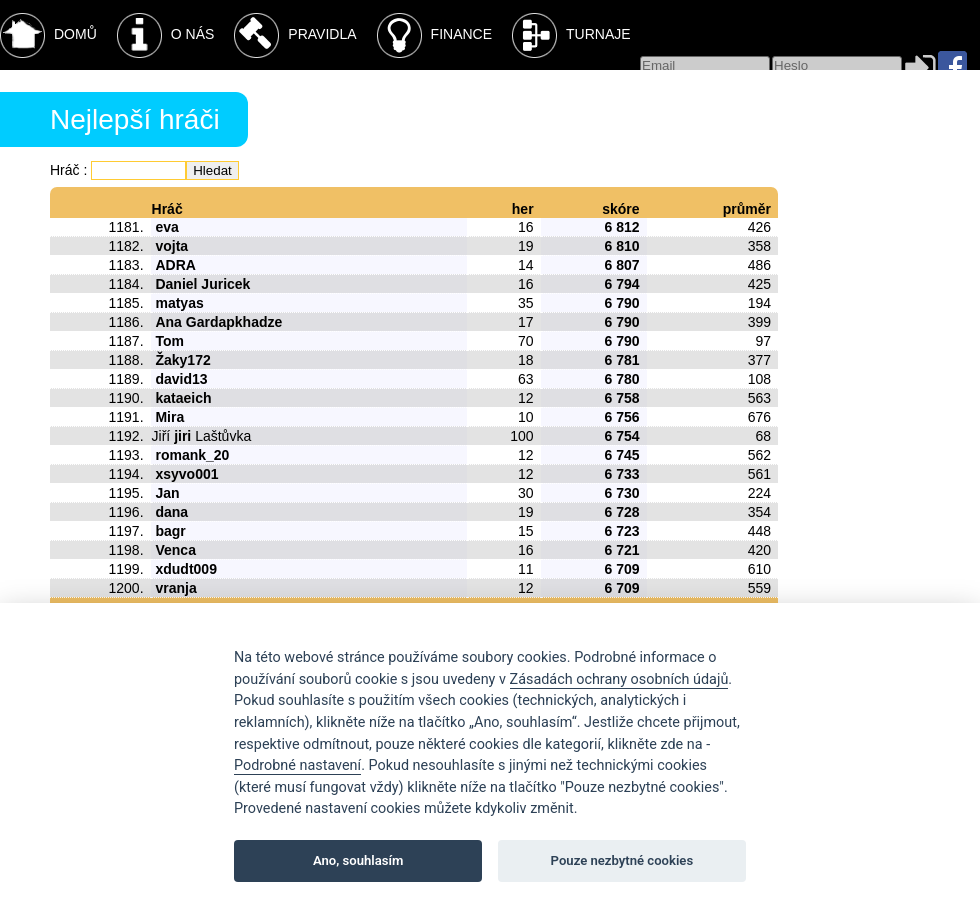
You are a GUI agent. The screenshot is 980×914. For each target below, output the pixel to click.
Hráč (65, 170)
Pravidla (295, 35)
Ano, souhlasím (358, 860)
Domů (48, 35)
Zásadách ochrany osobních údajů (619, 679)
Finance (434, 35)
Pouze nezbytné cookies (622, 860)
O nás (166, 35)
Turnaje (571, 35)
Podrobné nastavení (297, 765)
